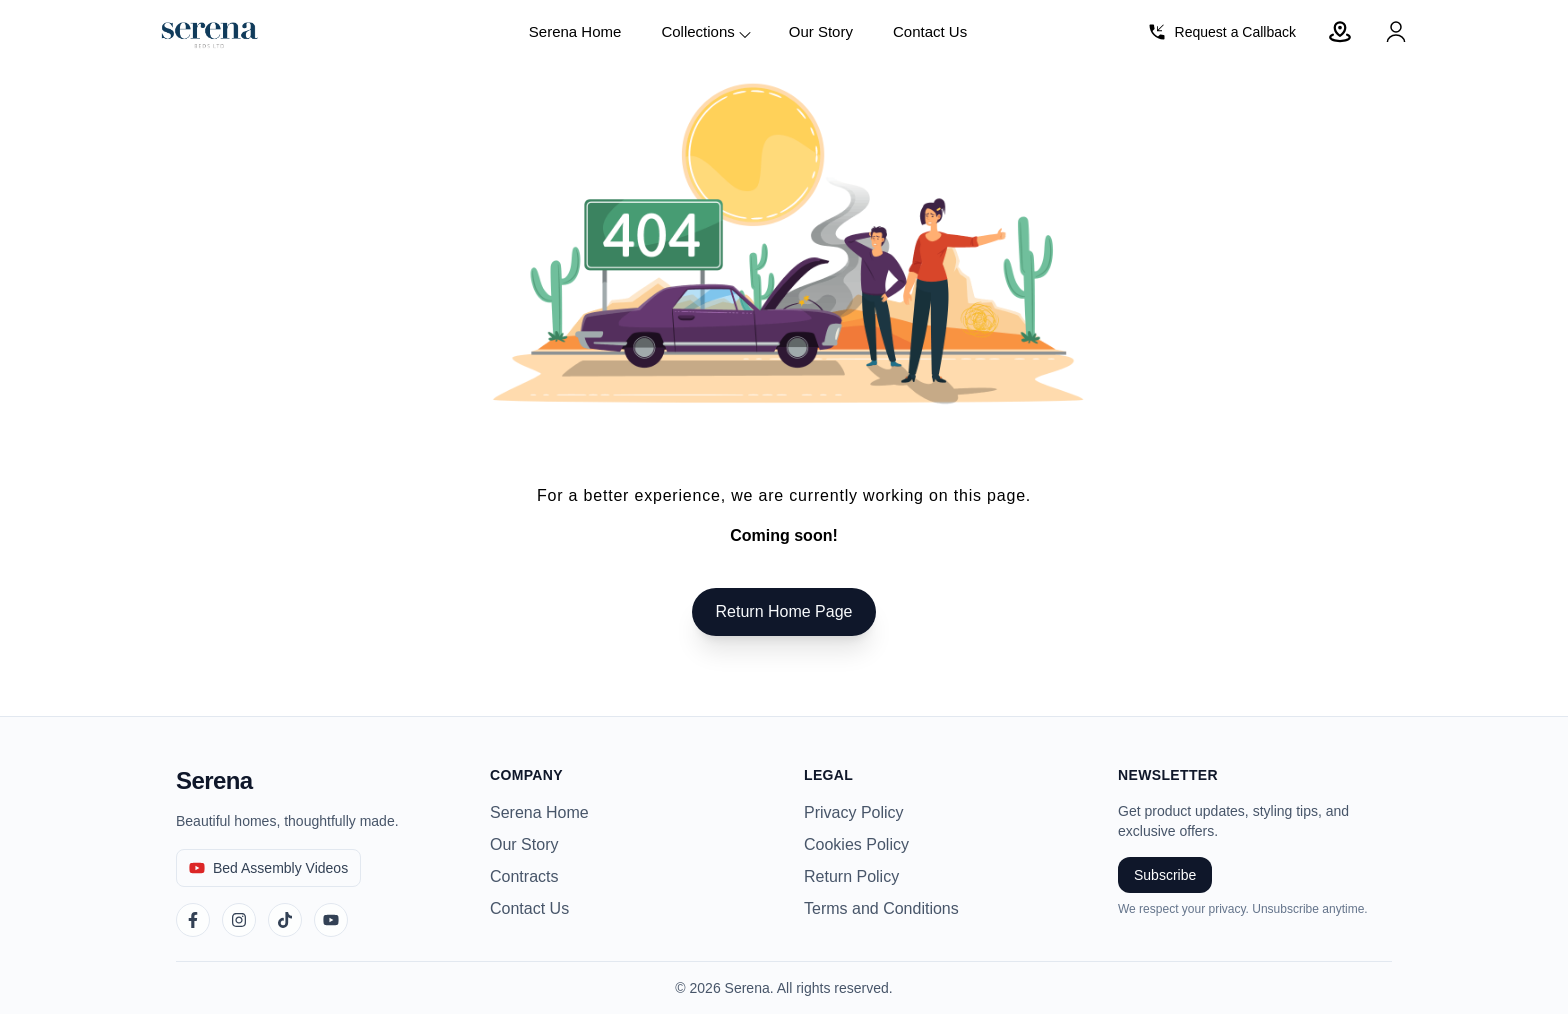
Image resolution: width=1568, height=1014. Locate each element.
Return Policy (851, 876)
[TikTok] (285, 920)
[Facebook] (193, 920)
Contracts (524, 876)
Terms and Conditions (881, 908)
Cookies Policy (856, 844)
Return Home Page (784, 611)
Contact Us (930, 31)
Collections (706, 33)
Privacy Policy (854, 812)
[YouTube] (331, 920)
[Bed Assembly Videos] (268, 868)
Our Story (821, 31)
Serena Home (575, 31)
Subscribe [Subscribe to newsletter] (1165, 875)
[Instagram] (239, 920)
